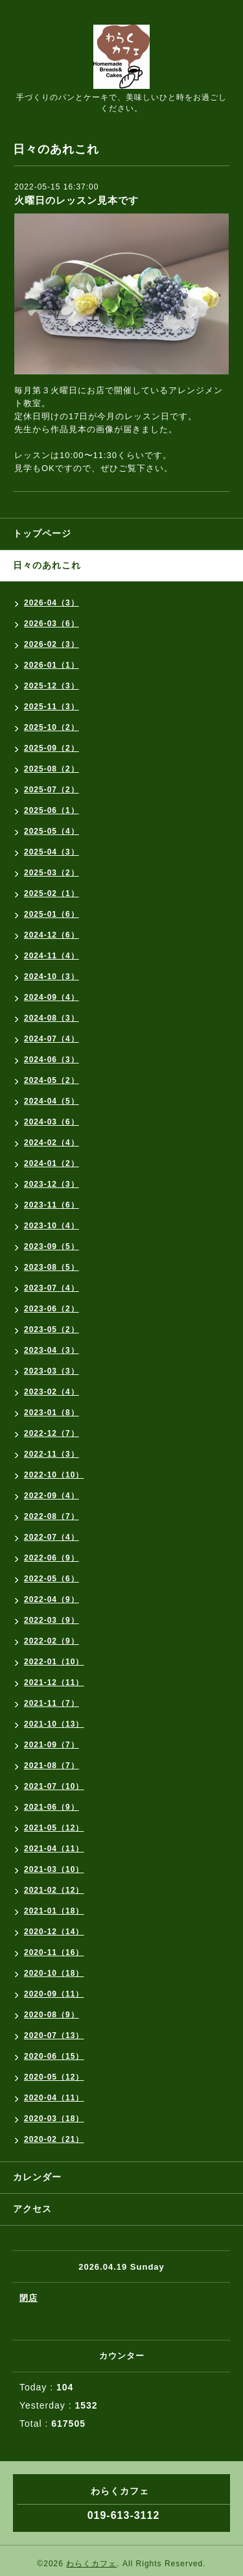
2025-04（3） (51, 852)
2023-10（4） (51, 1225)
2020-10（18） (54, 1973)
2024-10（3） (51, 976)
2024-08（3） (51, 1018)
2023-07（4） (51, 1288)
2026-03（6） (51, 623)
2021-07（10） (54, 1786)
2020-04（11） (54, 2097)
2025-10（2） (51, 727)
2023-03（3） (51, 1371)
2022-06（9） (51, 1557)
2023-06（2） (51, 1308)
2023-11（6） (51, 1204)
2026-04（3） (51, 602)
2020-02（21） (54, 2139)
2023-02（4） (51, 1391)
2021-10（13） (54, 1724)
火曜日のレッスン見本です (76, 200)
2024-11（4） (51, 955)
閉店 (28, 2298)
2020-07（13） (54, 2035)
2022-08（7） (51, 1516)
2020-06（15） (54, 2056)
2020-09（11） (54, 1994)
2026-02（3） (51, 644)
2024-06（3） (51, 1059)
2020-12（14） (54, 1931)
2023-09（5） (51, 1246)
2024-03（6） (51, 1121)
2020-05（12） (54, 2077)
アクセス (32, 2209)
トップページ (42, 533)
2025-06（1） (51, 810)
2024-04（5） (51, 1101)
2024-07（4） (51, 1038)
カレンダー (37, 2177)
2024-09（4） (51, 997)
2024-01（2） (51, 1163)
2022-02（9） (51, 1641)
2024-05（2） (51, 1080)
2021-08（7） (51, 1765)
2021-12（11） (54, 1682)
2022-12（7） (51, 1433)
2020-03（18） (54, 2118)
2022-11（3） (51, 1454)
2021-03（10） (54, 1869)
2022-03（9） (51, 1620)
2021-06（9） (51, 1807)
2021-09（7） (51, 1744)
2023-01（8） (51, 1412)
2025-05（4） (51, 831)
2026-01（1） (51, 665)
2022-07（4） (51, 1537)
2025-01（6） (51, 914)
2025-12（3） (51, 685)
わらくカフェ (91, 2563)
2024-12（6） (51, 935)
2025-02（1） (51, 893)
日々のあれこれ (47, 565)
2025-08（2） (51, 768)
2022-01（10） (54, 1661)
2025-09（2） (51, 748)
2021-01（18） (54, 1910)
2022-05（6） (51, 1578)
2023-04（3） (51, 1350)
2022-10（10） (54, 1474)
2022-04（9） (51, 1599)
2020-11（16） (54, 1952)
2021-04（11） (54, 1848)
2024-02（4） (51, 1142)
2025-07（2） (51, 789)
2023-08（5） (51, 1267)
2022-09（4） (51, 1495)
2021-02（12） (54, 1890)
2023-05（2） (51, 1329)
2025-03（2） (51, 872)
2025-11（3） (51, 706)
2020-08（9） (51, 2014)
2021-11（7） (51, 1703)
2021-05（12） (54, 1827)
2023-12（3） (51, 1184)
